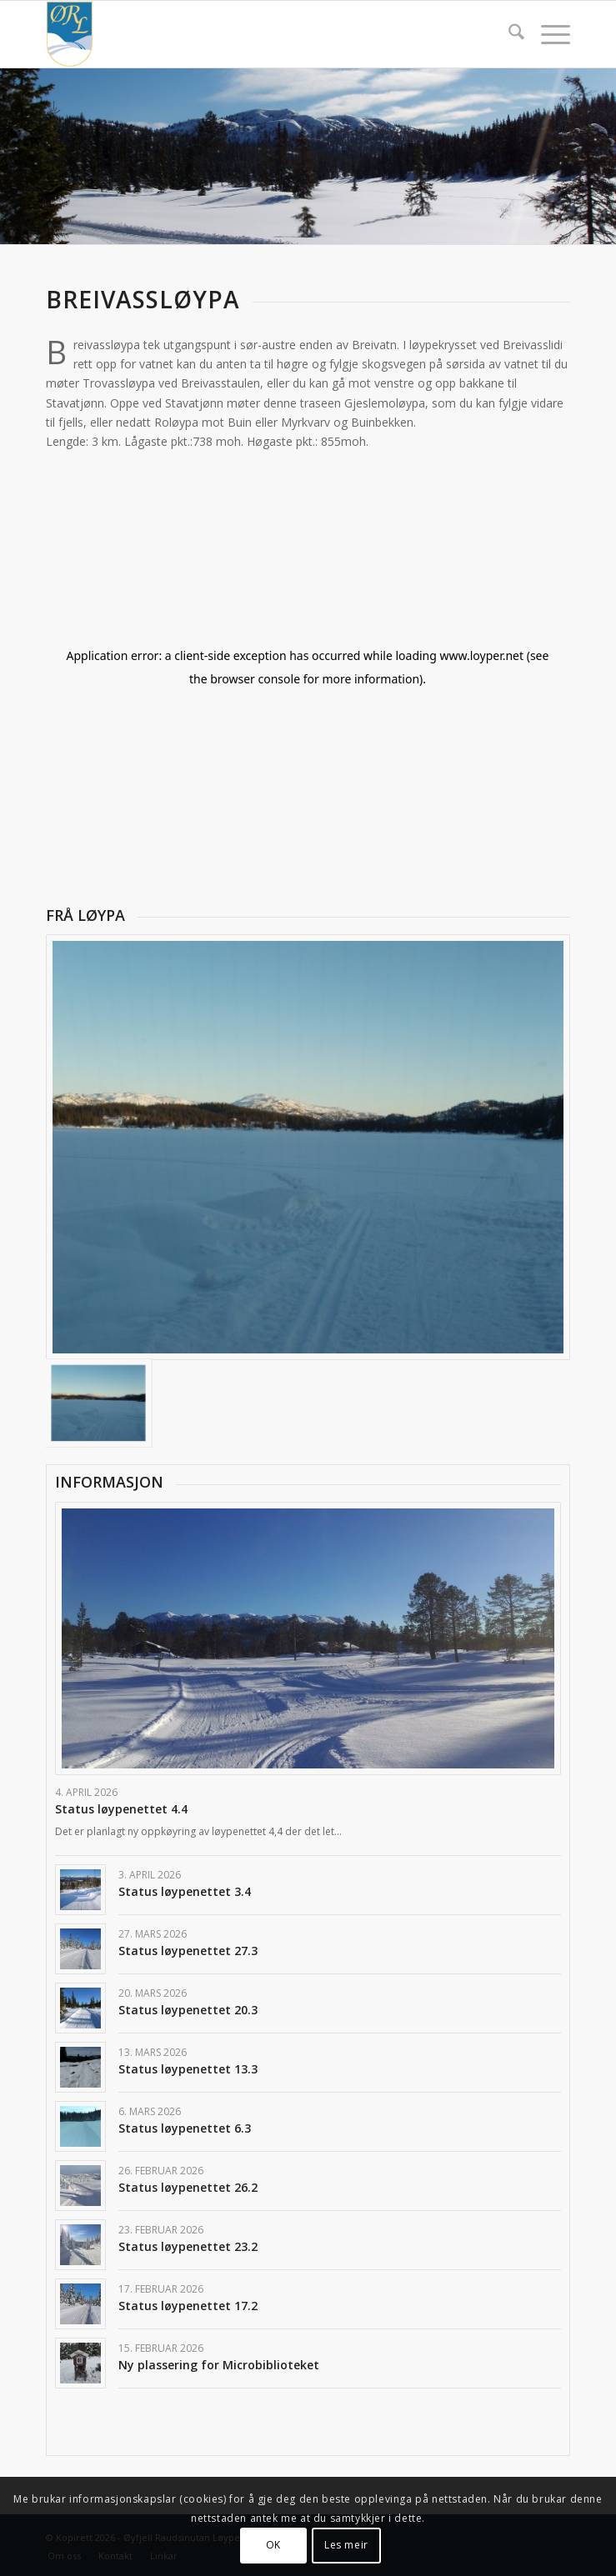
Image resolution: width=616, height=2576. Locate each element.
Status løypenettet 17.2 (188, 2305)
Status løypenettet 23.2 (188, 2246)
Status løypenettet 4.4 (121, 1809)
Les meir (346, 2545)
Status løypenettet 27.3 (188, 1950)
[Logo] (255, 34)
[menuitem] (508, 34)
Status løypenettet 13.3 (188, 2069)
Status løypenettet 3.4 (184, 1891)
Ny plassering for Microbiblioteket (218, 2365)
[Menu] (547, 34)
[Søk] (508, 34)
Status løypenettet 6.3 (184, 2128)
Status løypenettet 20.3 (188, 2010)
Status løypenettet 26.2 (188, 2187)
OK (273, 2545)
